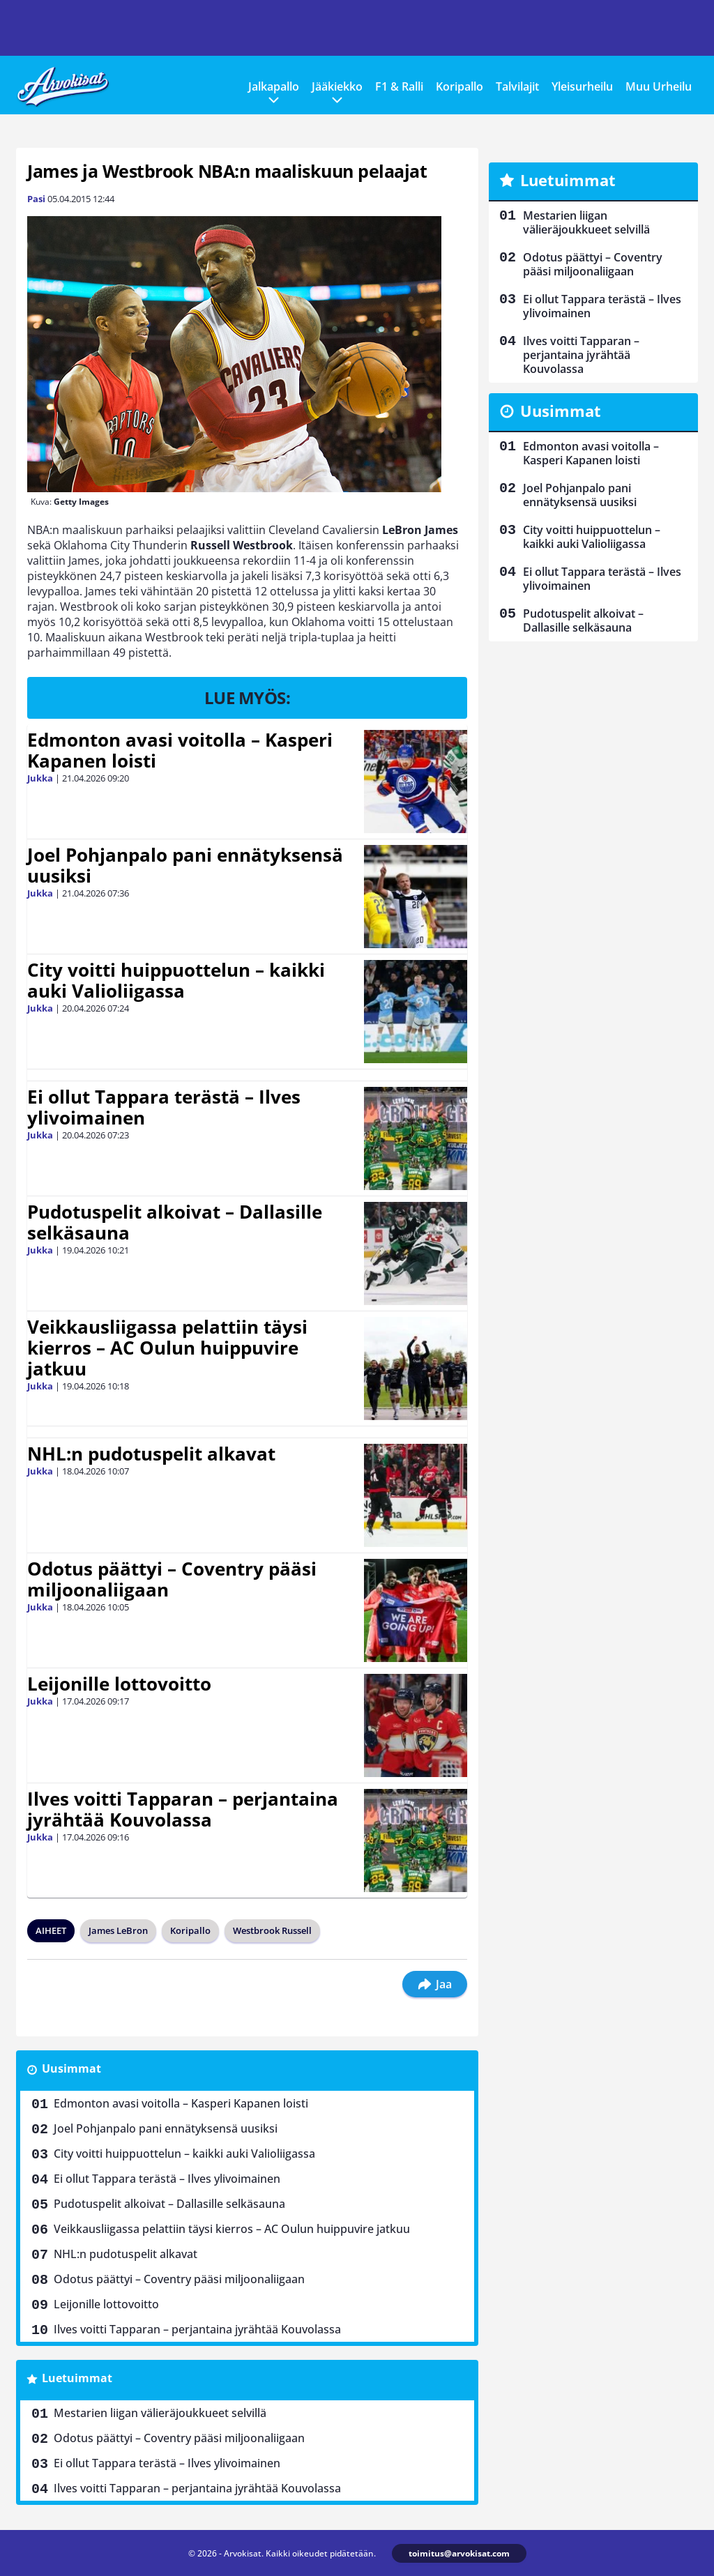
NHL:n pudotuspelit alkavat (151, 1453)
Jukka (40, 778)
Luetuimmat (77, 2378)
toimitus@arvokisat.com (459, 2553)
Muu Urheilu (658, 86)
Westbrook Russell (272, 1930)
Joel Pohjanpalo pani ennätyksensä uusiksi (185, 865)
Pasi (36, 198)
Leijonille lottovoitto (119, 1683)
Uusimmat (71, 2068)
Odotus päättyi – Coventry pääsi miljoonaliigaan (172, 1579)
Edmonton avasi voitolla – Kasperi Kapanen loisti (180, 750)
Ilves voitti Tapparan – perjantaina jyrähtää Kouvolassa (182, 1809)
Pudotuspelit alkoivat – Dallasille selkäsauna (174, 1222)
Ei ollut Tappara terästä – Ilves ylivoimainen (164, 1107)
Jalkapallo (273, 86)
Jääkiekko (337, 86)
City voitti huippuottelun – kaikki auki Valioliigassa (176, 980)
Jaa (435, 1984)
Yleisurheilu (582, 86)
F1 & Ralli (399, 86)
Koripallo (459, 86)
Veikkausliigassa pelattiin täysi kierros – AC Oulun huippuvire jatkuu (167, 1347)
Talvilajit (517, 86)
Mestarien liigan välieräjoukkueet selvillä (160, 2413)
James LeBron (118, 1930)
